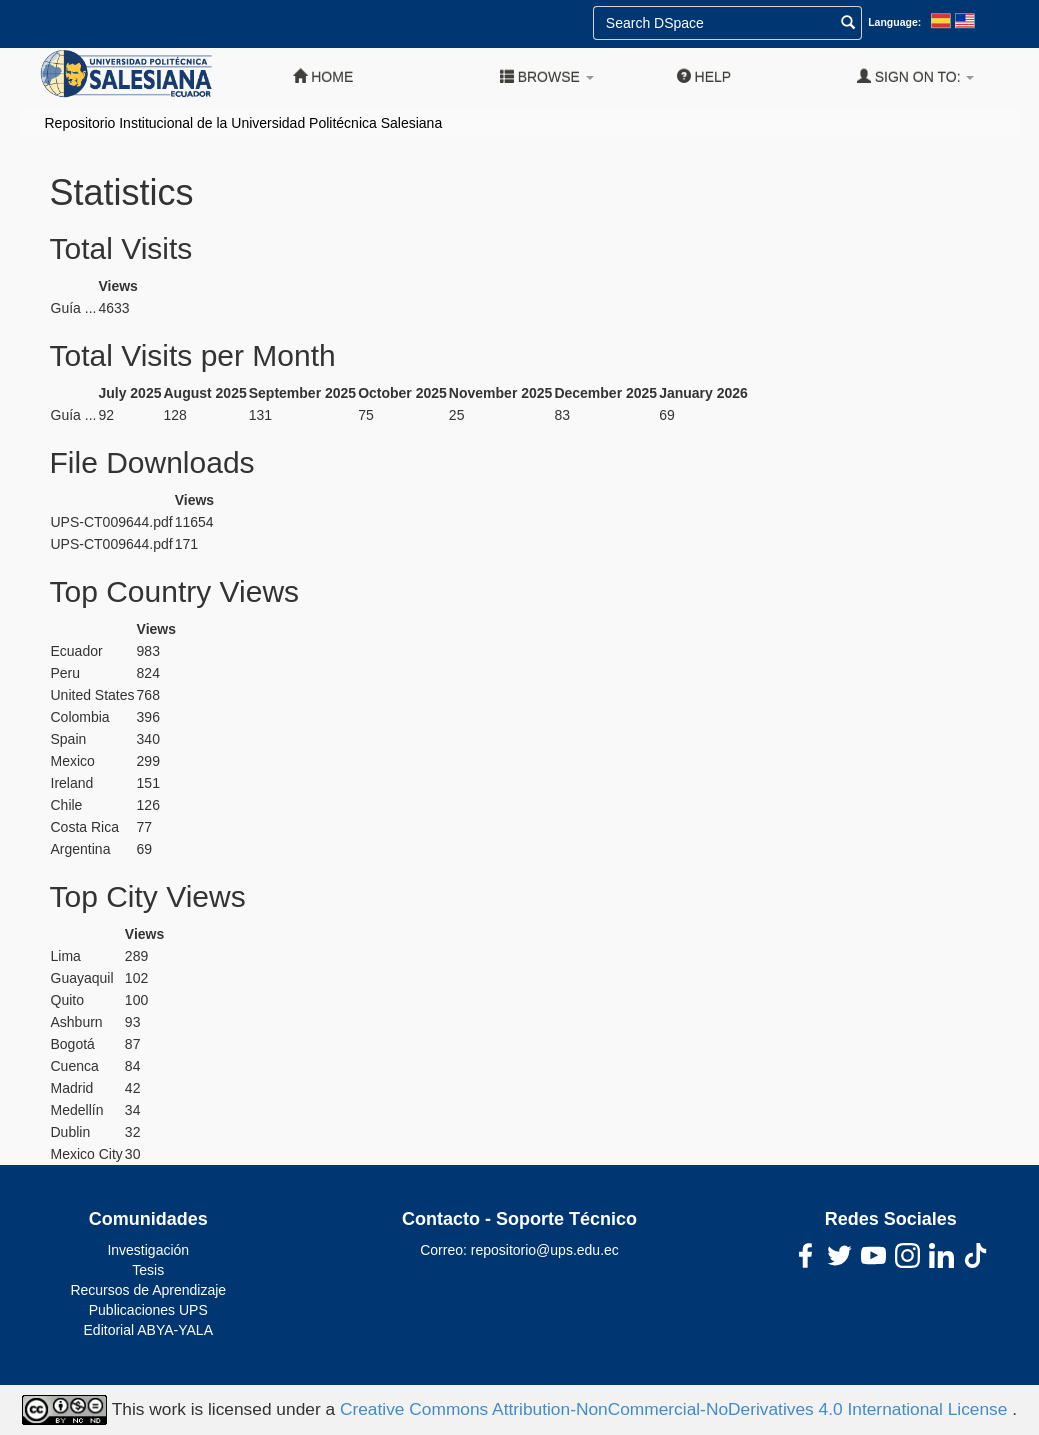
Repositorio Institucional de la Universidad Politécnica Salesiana (244, 123)
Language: (894, 22)
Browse (547, 76)
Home (323, 76)
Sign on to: (916, 76)
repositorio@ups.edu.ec (545, 1250)
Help (704, 76)
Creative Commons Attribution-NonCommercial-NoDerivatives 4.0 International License (676, 1409)
